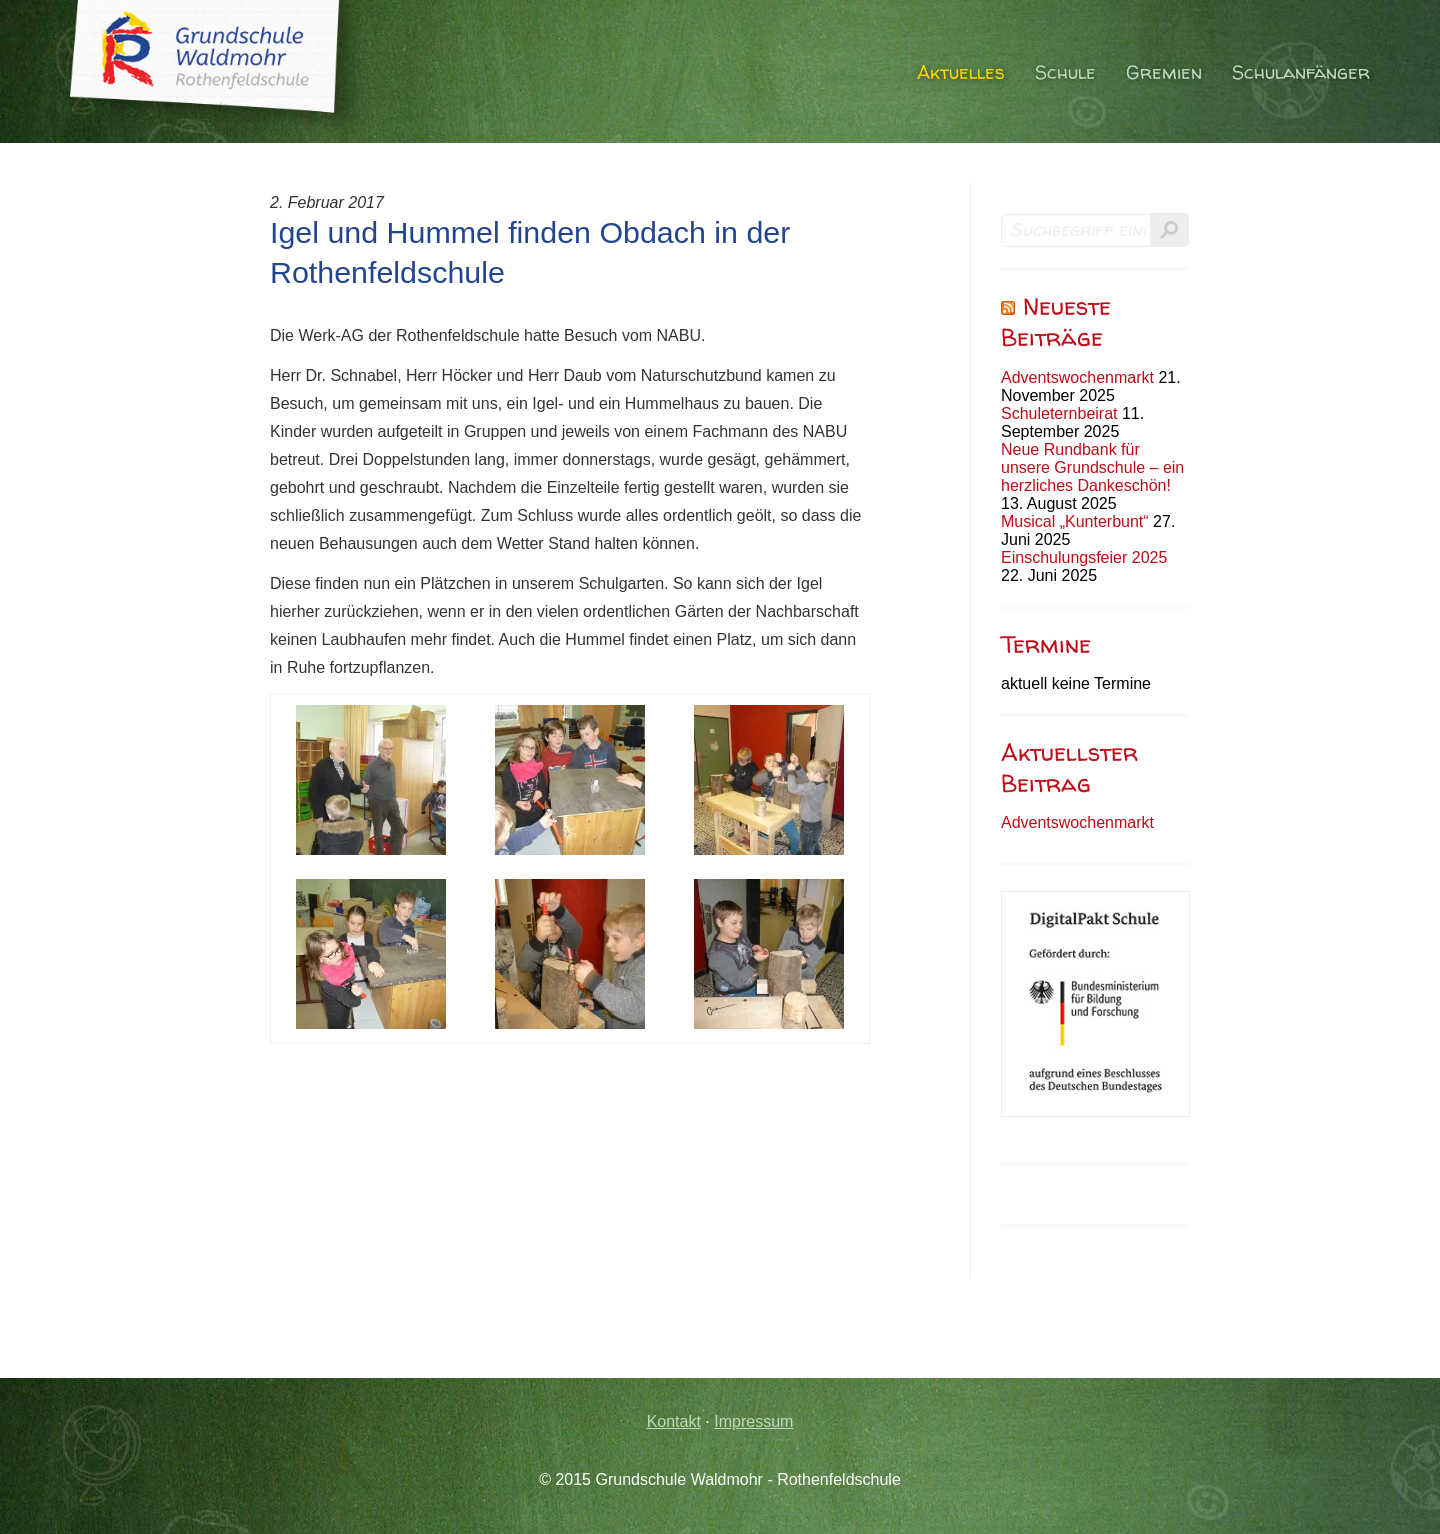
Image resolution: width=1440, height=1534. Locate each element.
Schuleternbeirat (1059, 413)
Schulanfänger (1301, 72)
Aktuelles (961, 72)
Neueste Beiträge (1056, 322)
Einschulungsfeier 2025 (1084, 557)
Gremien (1164, 72)
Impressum (753, 1421)
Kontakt (674, 1421)
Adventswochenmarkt (1077, 377)
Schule (1065, 72)
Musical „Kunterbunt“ (1075, 521)
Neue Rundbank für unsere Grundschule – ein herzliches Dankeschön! (1092, 467)
